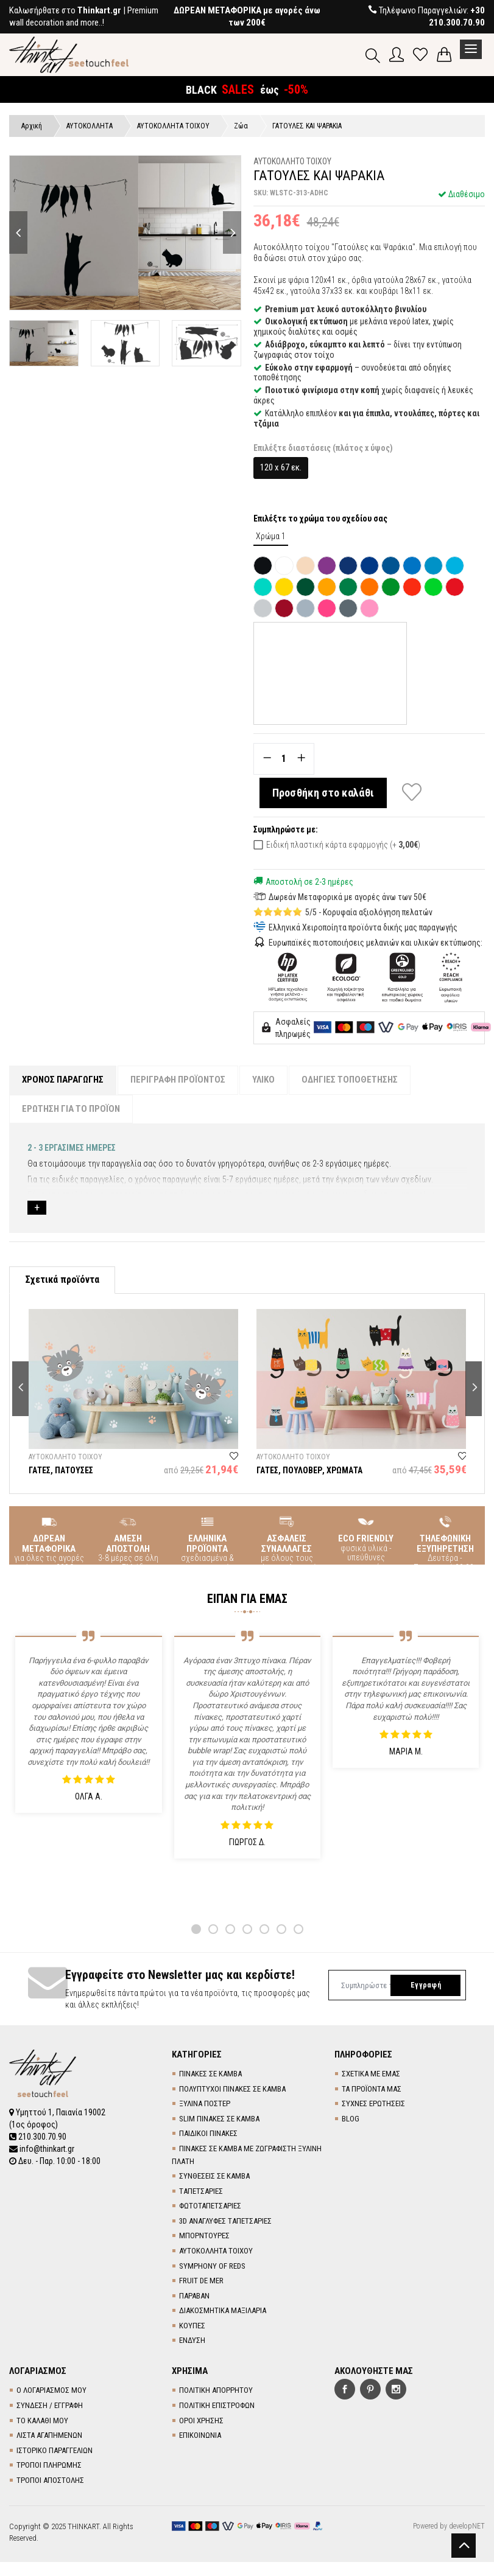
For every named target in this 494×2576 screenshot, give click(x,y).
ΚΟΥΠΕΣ (192, 2325)
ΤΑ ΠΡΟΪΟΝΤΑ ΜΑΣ (371, 2088)
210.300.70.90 (37, 2136)
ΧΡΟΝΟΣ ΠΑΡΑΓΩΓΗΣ (63, 1079)
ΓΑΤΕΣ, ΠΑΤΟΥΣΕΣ (61, 1470)
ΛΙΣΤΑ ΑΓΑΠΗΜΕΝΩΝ (49, 2435)
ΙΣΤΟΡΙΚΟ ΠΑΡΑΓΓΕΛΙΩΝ (54, 2450)
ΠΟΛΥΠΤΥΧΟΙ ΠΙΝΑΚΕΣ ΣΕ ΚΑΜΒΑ (232, 2088)
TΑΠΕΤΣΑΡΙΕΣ (201, 2191)
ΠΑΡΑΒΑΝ (194, 2295)
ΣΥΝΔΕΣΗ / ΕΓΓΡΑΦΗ (49, 2405)
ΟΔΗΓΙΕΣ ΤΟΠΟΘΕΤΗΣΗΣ (350, 1079)
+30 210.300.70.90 (457, 16)
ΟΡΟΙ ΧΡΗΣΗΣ (201, 2420)
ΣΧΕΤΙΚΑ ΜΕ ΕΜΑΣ (371, 2073)
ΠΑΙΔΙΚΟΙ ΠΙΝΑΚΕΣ (208, 2133)
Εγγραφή (426, 1985)
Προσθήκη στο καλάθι (323, 792)
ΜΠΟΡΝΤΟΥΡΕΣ (204, 2235)
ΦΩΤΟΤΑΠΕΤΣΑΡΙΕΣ (210, 2205)
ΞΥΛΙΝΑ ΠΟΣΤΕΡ (204, 2103)
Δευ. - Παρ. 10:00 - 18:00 (55, 2161)
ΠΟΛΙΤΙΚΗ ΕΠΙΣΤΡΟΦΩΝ (217, 2405)
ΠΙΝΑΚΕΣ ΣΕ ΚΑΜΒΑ (210, 2073)
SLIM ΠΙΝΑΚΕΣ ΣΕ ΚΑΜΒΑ (219, 2118)
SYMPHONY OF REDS (212, 2266)
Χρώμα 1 (271, 536)
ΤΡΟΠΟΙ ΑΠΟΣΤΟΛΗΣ (50, 2480)
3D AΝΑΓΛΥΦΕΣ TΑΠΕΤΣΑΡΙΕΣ (225, 2220)
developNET (467, 2526)
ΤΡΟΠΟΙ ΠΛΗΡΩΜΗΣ (49, 2465)
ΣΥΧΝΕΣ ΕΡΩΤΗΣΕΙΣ (373, 2103)
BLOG (350, 2118)
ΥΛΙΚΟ (263, 1079)
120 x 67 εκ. (281, 467)
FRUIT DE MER (201, 2280)
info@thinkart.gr (41, 2149)
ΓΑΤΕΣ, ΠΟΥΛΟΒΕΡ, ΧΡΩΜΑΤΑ (309, 1470)
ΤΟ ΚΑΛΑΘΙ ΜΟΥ (42, 2420)
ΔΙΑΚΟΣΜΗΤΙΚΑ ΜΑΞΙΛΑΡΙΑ (222, 2310)
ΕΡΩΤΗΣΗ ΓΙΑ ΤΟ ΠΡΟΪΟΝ (71, 1108)
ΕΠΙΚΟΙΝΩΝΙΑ (200, 2435)
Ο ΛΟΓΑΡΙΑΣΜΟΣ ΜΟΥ (51, 2390)
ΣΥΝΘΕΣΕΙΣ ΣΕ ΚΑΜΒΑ (214, 2175)
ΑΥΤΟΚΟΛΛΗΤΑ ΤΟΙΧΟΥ (216, 2250)
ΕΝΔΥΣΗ (192, 2340)
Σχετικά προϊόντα (62, 1279)
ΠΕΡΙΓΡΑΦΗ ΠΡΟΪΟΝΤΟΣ (177, 1079)
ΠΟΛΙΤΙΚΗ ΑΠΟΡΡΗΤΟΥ (216, 2390)
